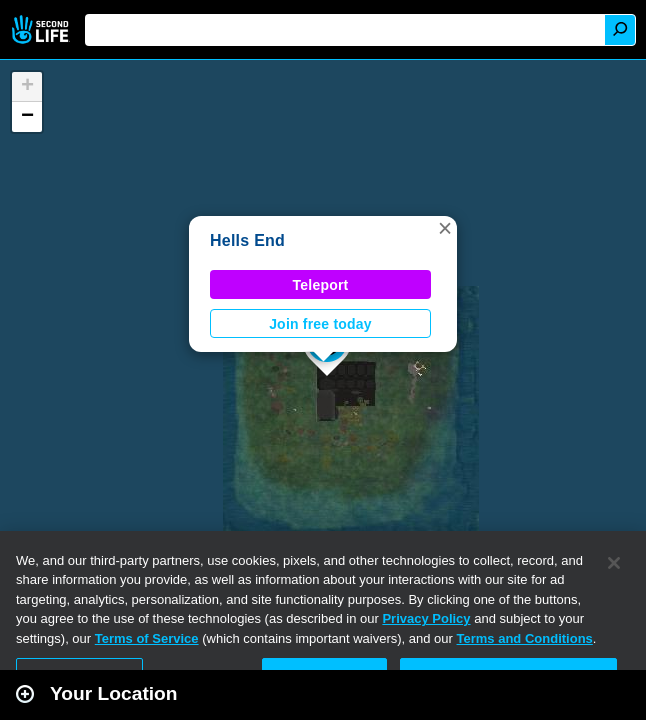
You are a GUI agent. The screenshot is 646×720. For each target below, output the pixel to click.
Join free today (320, 324)
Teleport (321, 285)
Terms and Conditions (525, 638)
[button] (445, 228)
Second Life (42, 29)
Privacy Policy (426, 618)
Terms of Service (147, 638)
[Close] (614, 563)
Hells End (247, 240)
